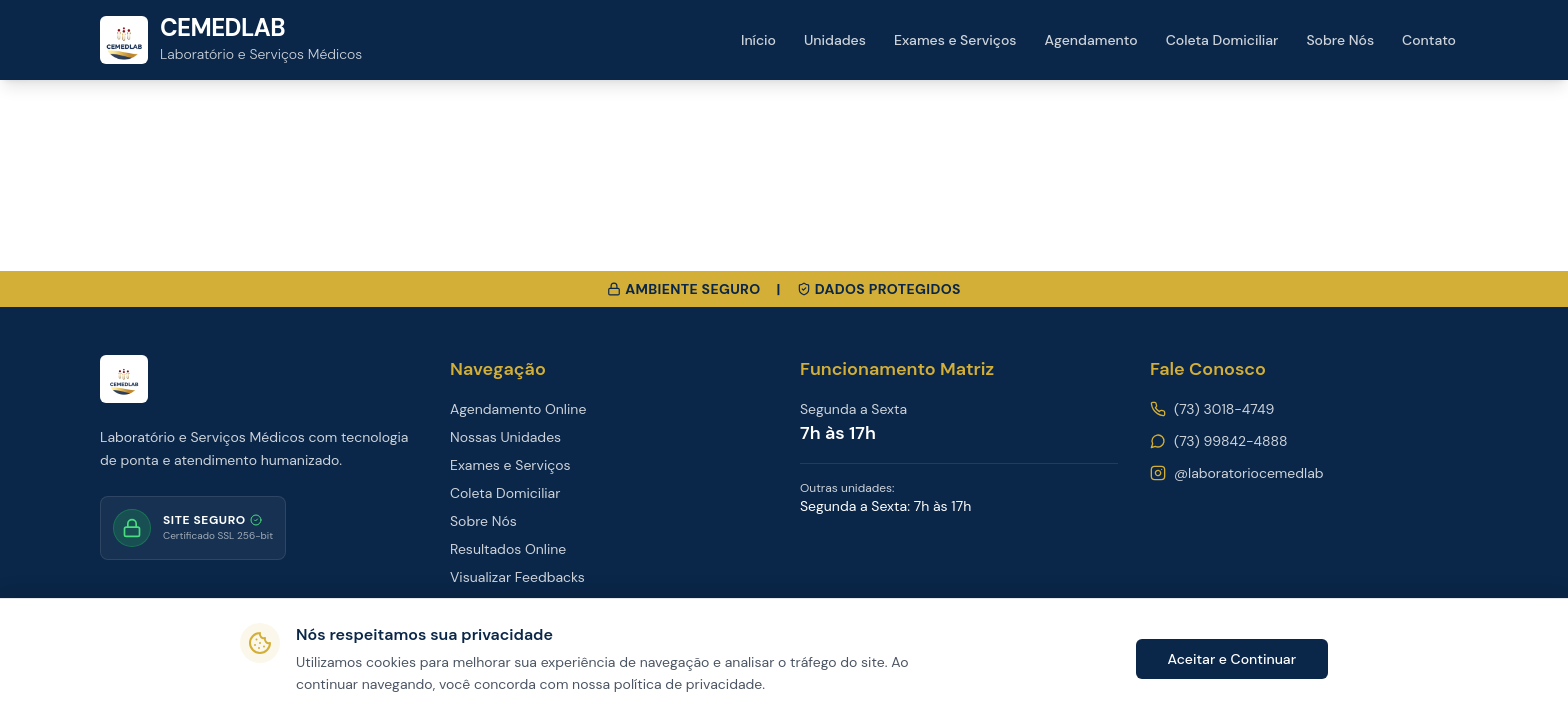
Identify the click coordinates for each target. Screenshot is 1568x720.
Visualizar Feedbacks (517, 577)
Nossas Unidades (505, 437)
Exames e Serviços (955, 40)
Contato (1429, 40)
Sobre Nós (1340, 40)
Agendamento (1091, 40)
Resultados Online (508, 549)
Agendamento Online (518, 409)
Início (758, 40)
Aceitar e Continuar (1232, 659)
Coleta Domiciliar (1222, 40)
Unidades (835, 40)
